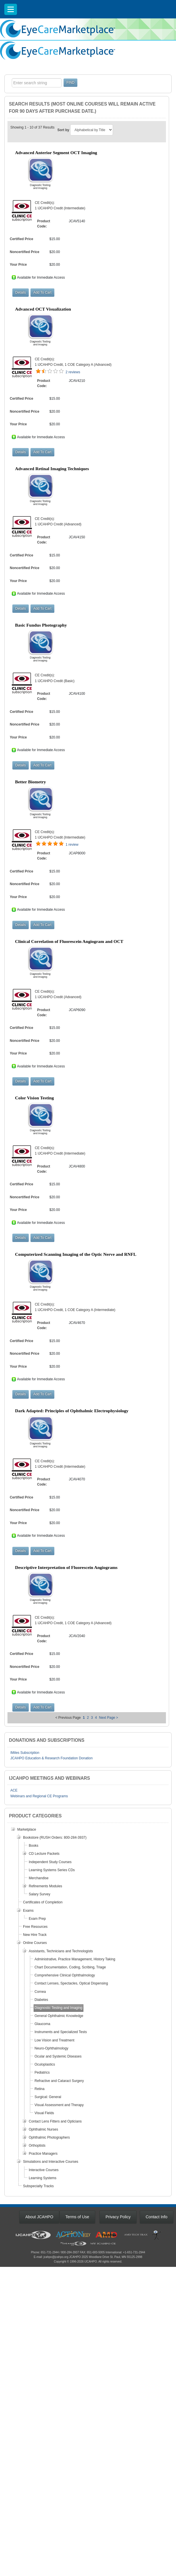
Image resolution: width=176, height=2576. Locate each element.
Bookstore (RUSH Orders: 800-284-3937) (55, 1838)
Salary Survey (39, 1894)
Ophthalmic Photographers (49, 2137)
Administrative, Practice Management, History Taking (75, 1959)
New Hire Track (35, 1935)
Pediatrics (42, 2072)
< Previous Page (68, 1718)
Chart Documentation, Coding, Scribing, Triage (70, 1967)
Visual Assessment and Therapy (59, 2105)
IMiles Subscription (24, 1753)
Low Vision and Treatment (54, 2040)
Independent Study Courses (50, 1862)
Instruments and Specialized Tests (61, 2032)
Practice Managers (43, 2154)
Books (33, 1846)
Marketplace (26, 1829)
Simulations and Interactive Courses (50, 2162)
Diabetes (41, 2000)
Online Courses (35, 1943)
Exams (28, 1911)
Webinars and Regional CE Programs (39, 1796)
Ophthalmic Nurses (43, 2129)
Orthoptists (37, 2146)
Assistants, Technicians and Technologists (61, 1951)
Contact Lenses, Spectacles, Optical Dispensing (71, 1983)
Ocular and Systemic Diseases (58, 2056)
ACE (14, 1790)
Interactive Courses (43, 2170)
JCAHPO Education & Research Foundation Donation (51, 1758)
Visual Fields (44, 2113)
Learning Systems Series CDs (52, 1870)
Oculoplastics (45, 2064)
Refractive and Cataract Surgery (59, 2081)
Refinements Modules (45, 1886)
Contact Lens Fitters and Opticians (55, 2121)
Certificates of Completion (42, 1902)
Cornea (40, 1992)
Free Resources (35, 1927)
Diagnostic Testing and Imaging (59, 2008)
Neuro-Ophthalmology (51, 2048)
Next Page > (108, 1718)
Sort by (63, 130)
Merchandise (39, 1878)
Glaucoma (42, 2024)
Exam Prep (37, 1919)
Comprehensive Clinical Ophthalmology (65, 1975)
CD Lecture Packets (44, 1854)
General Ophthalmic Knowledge (59, 2016)
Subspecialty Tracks (38, 2186)
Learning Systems (42, 2178)
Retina (40, 2089)
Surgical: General (48, 2097)
